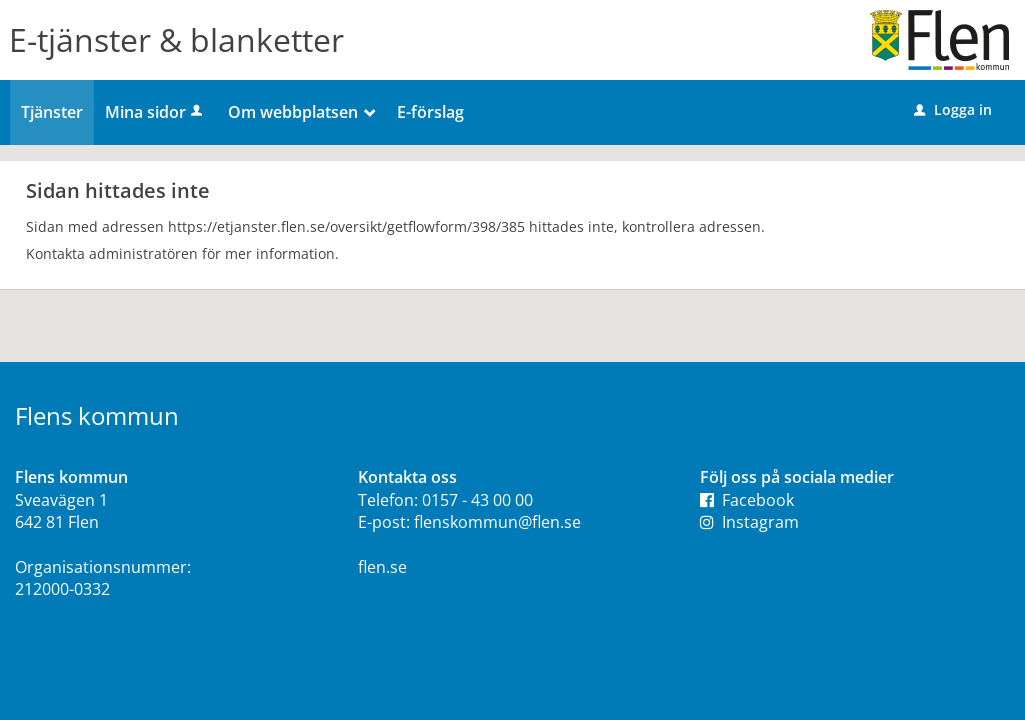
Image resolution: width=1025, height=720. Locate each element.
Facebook (747, 500)
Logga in (953, 109)
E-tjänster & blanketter (176, 39)
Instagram (749, 522)
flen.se (382, 567)
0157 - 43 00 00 (477, 500)
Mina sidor (155, 112)
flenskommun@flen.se (497, 522)
